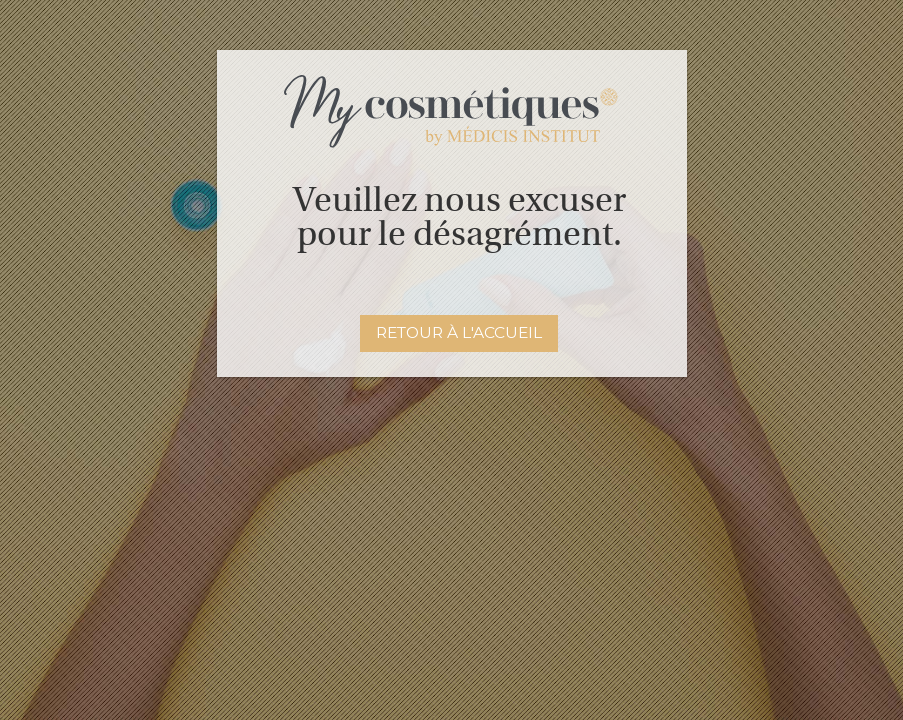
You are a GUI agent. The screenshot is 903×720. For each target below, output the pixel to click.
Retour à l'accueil (459, 332)
